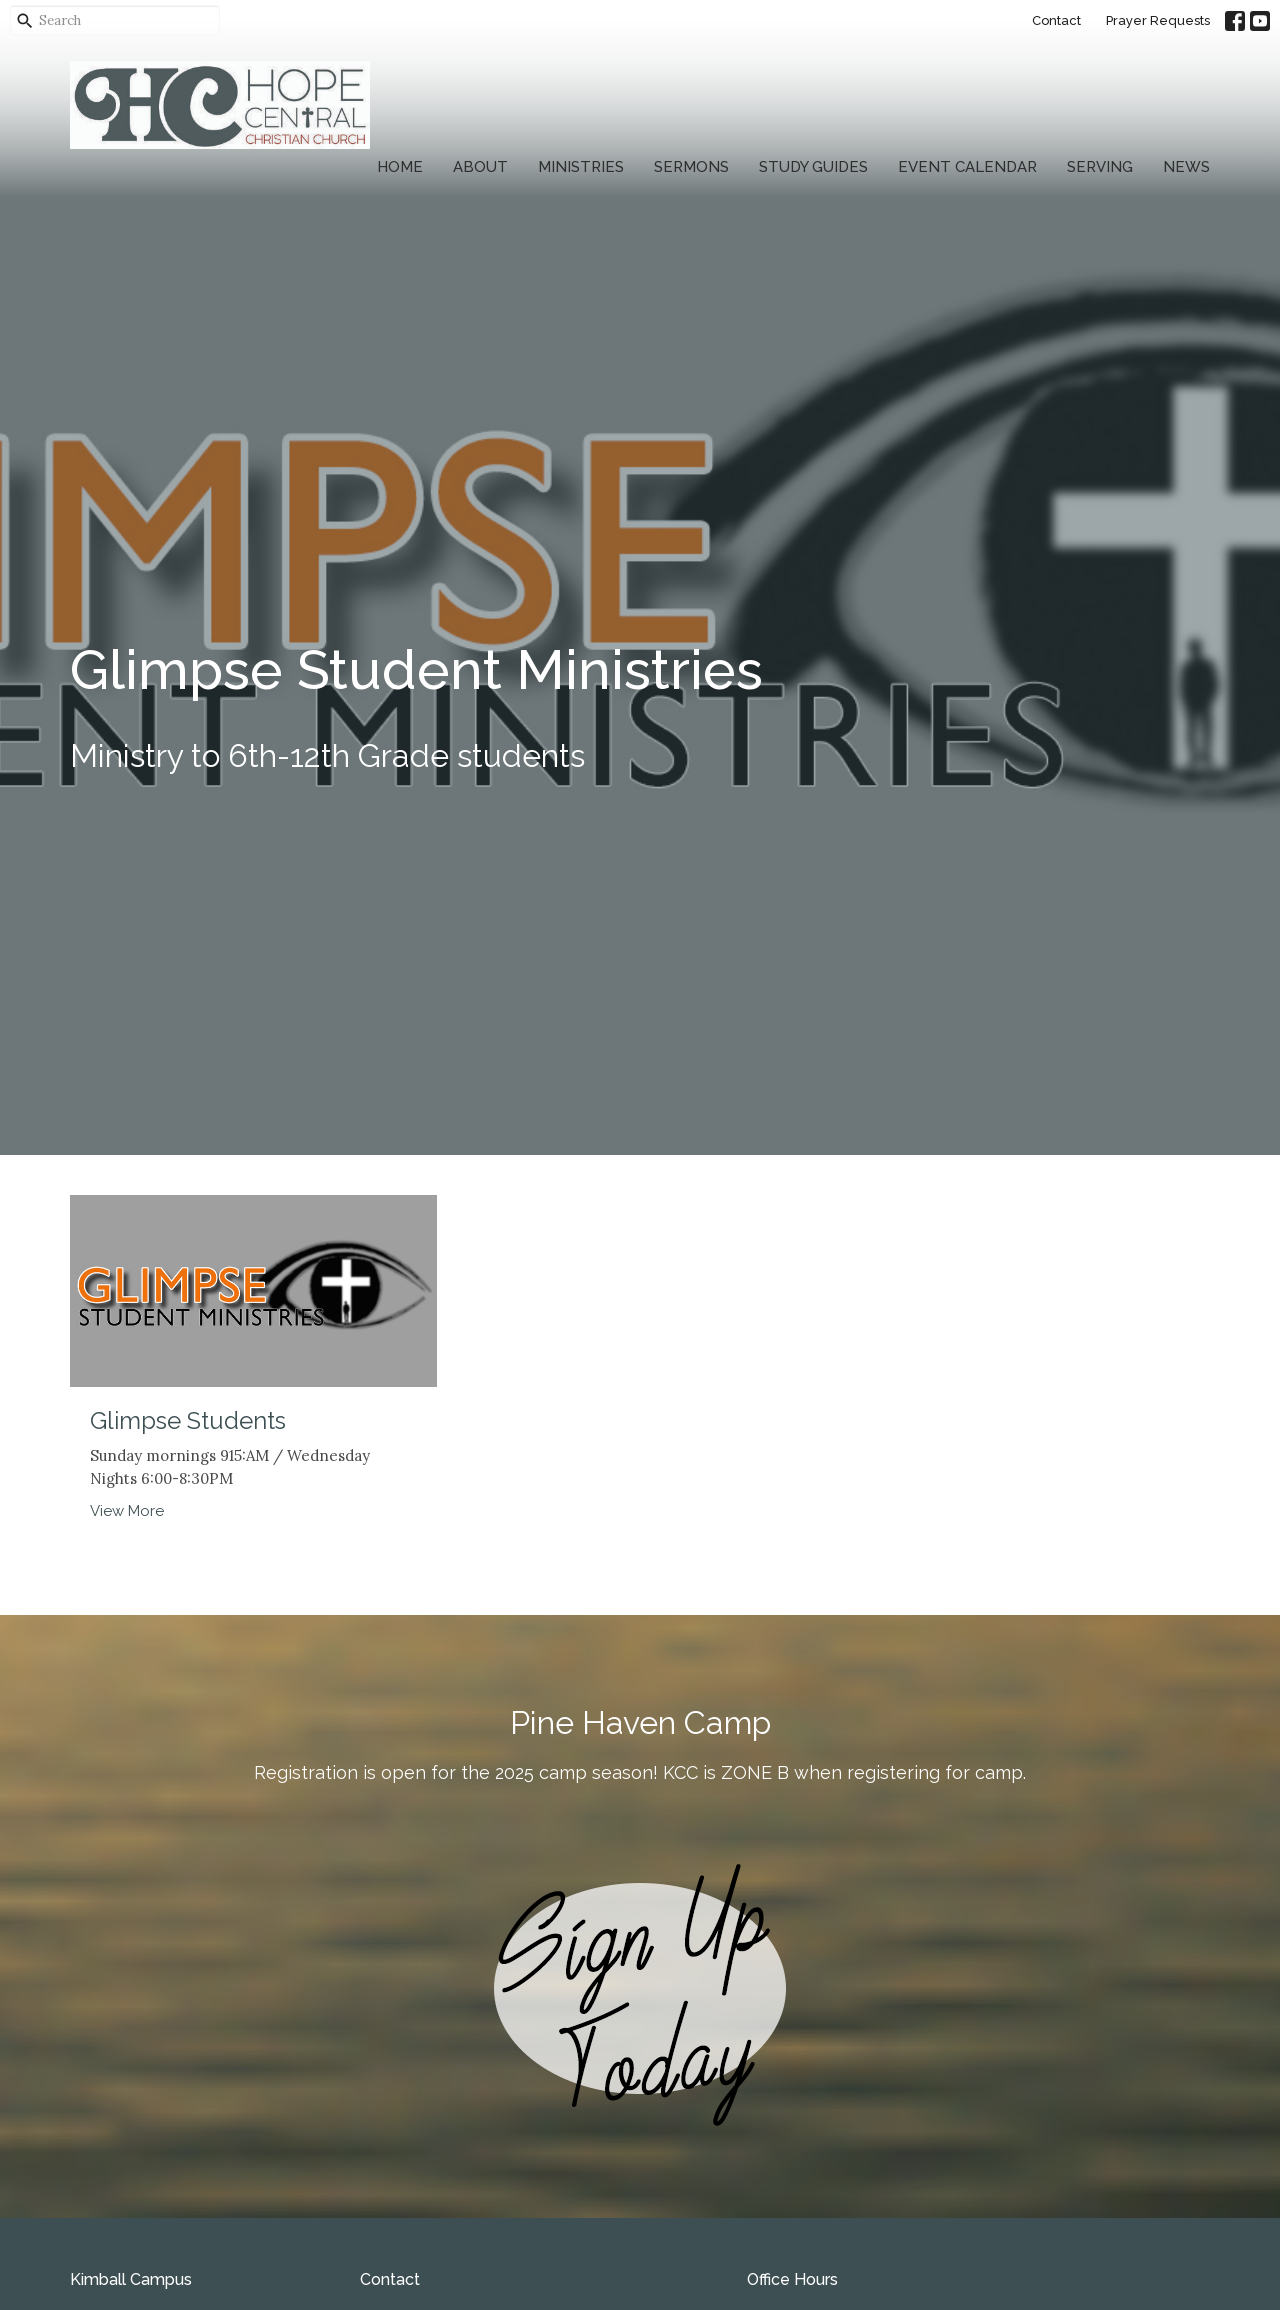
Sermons (691, 167)
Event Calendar (967, 167)
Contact (1056, 20)
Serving (1100, 167)
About (480, 167)
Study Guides (813, 167)
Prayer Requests (1158, 20)
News (1186, 167)
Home (400, 167)
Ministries (581, 167)
